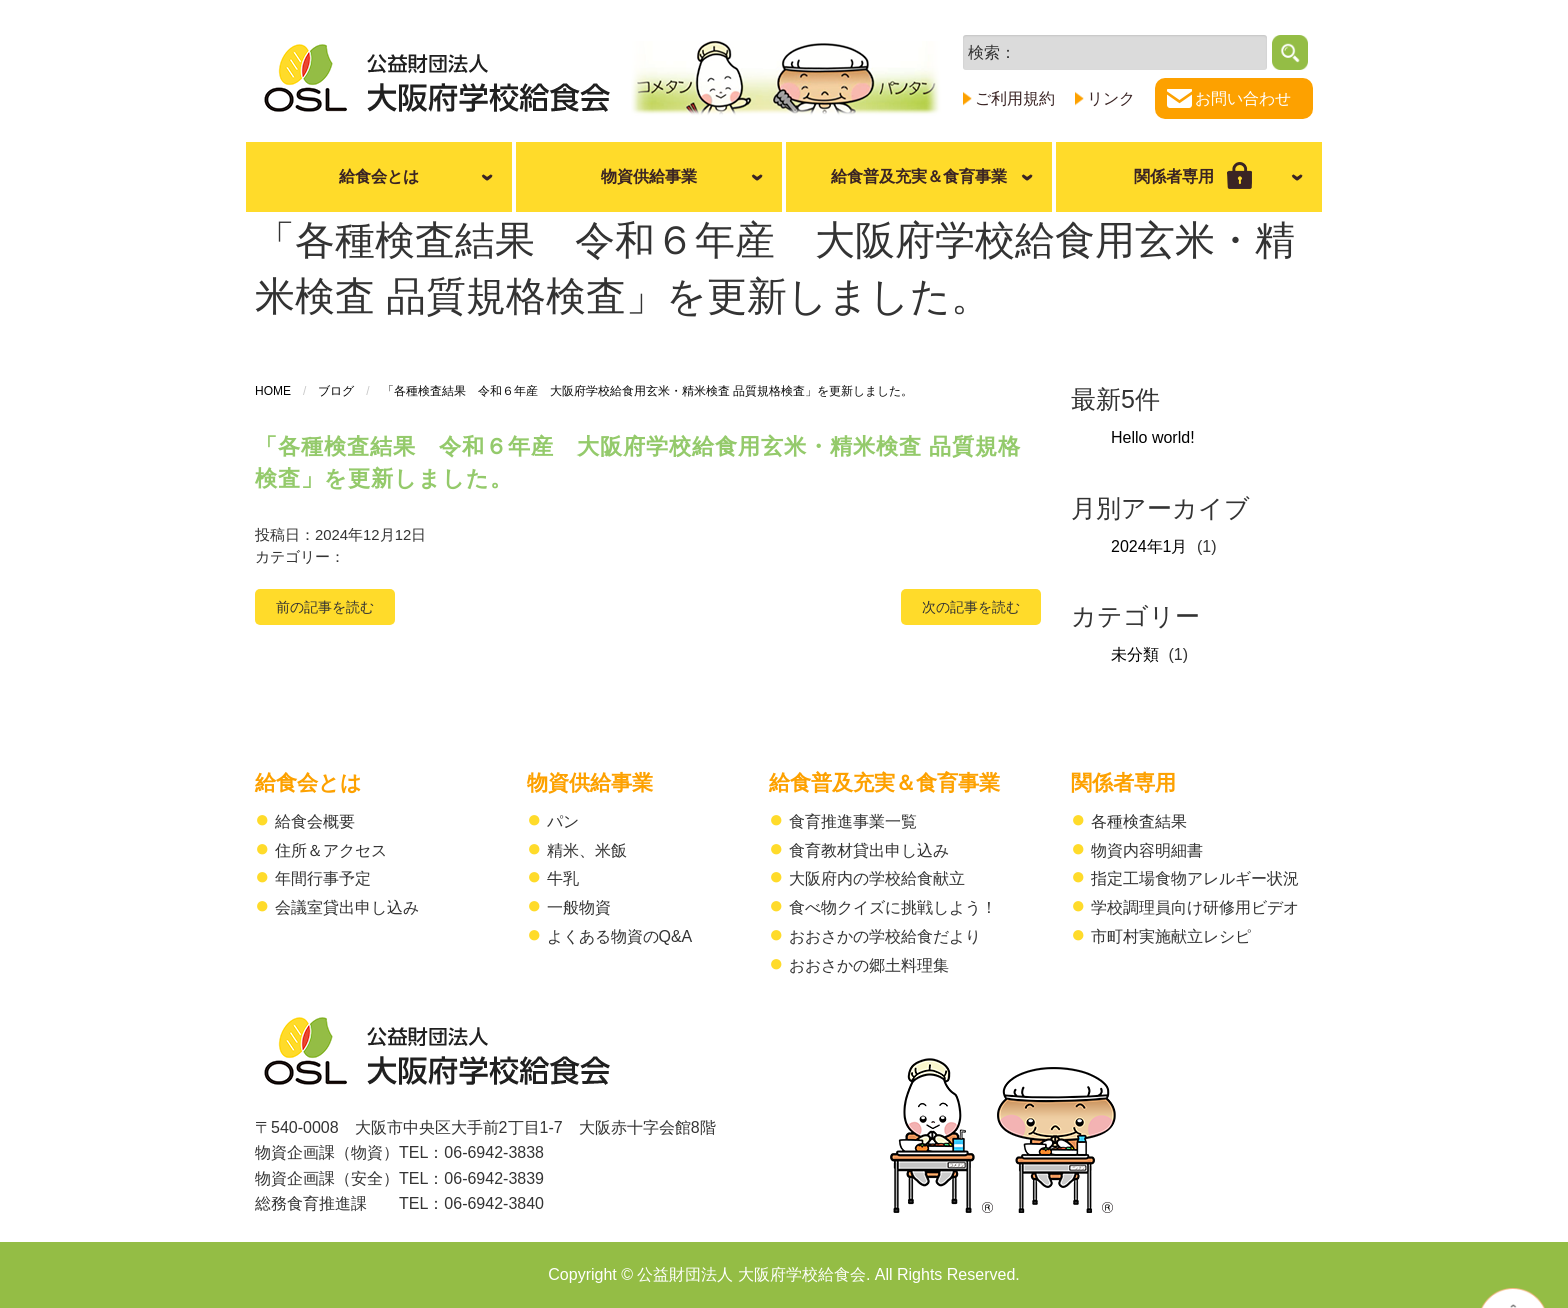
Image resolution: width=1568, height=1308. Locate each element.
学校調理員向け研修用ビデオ (1195, 907)
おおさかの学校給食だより (885, 936)
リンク (1111, 98)
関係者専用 (1123, 782)
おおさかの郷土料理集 (869, 965)
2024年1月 (1149, 546)
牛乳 (563, 878)
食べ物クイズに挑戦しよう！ (893, 907)
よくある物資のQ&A (620, 936)
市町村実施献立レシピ (1171, 936)
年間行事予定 (323, 878)
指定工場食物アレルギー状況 (1195, 878)
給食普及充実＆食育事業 (919, 176)
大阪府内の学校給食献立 (877, 878)
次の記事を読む (971, 607)
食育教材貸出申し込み (869, 850)
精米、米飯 (587, 850)
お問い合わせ (1243, 98)
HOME (273, 391)
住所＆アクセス (331, 850)
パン (563, 821)
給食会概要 (315, 821)
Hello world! (1153, 437)
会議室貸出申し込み (347, 907)
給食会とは (379, 176)
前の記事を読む (325, 607)
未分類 (1135, 654)
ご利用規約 (1015, 98)
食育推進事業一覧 (853, 821)
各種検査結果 (1139, 821)
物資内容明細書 (1147, 850)
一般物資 (579, 907)
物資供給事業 (649, 176)
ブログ (336, 391)
